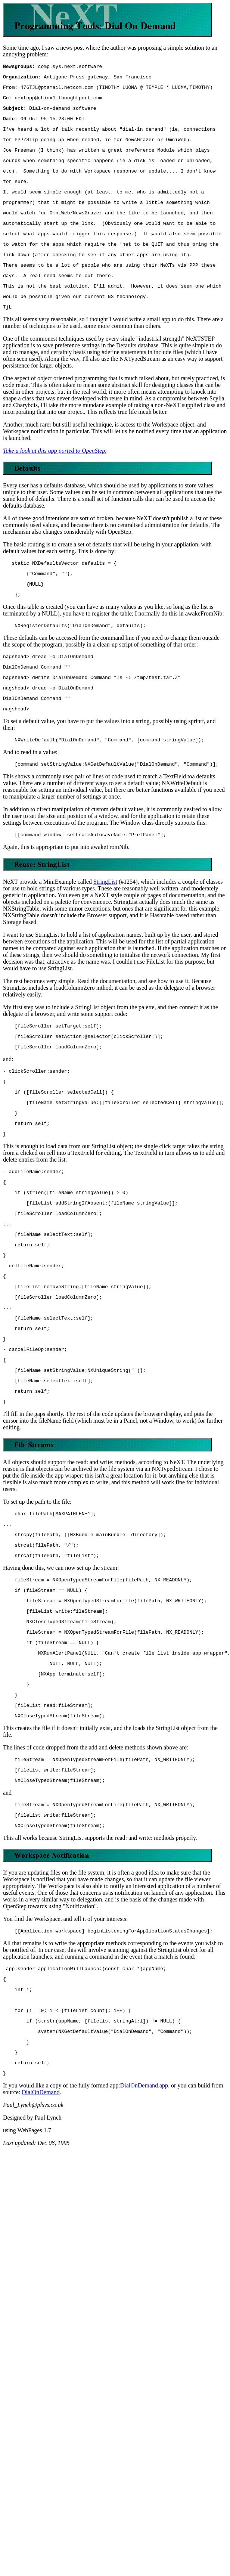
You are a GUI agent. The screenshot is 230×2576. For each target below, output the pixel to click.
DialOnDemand (40, 2213)
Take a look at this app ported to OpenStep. (54, 477)
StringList (105, 924)
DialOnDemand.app (144, 2206)
